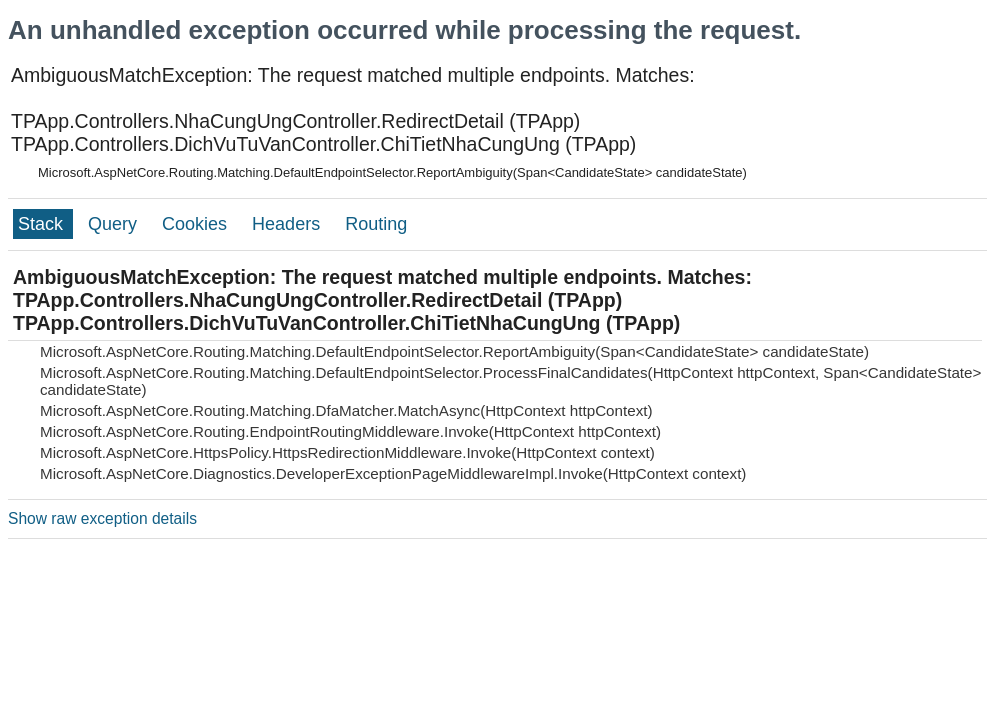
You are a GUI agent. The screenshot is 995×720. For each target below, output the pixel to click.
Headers (288, 224)
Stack (43, 224)
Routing (376, 224)
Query (115, 224)
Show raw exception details (102, 518)
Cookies (197, 224)
